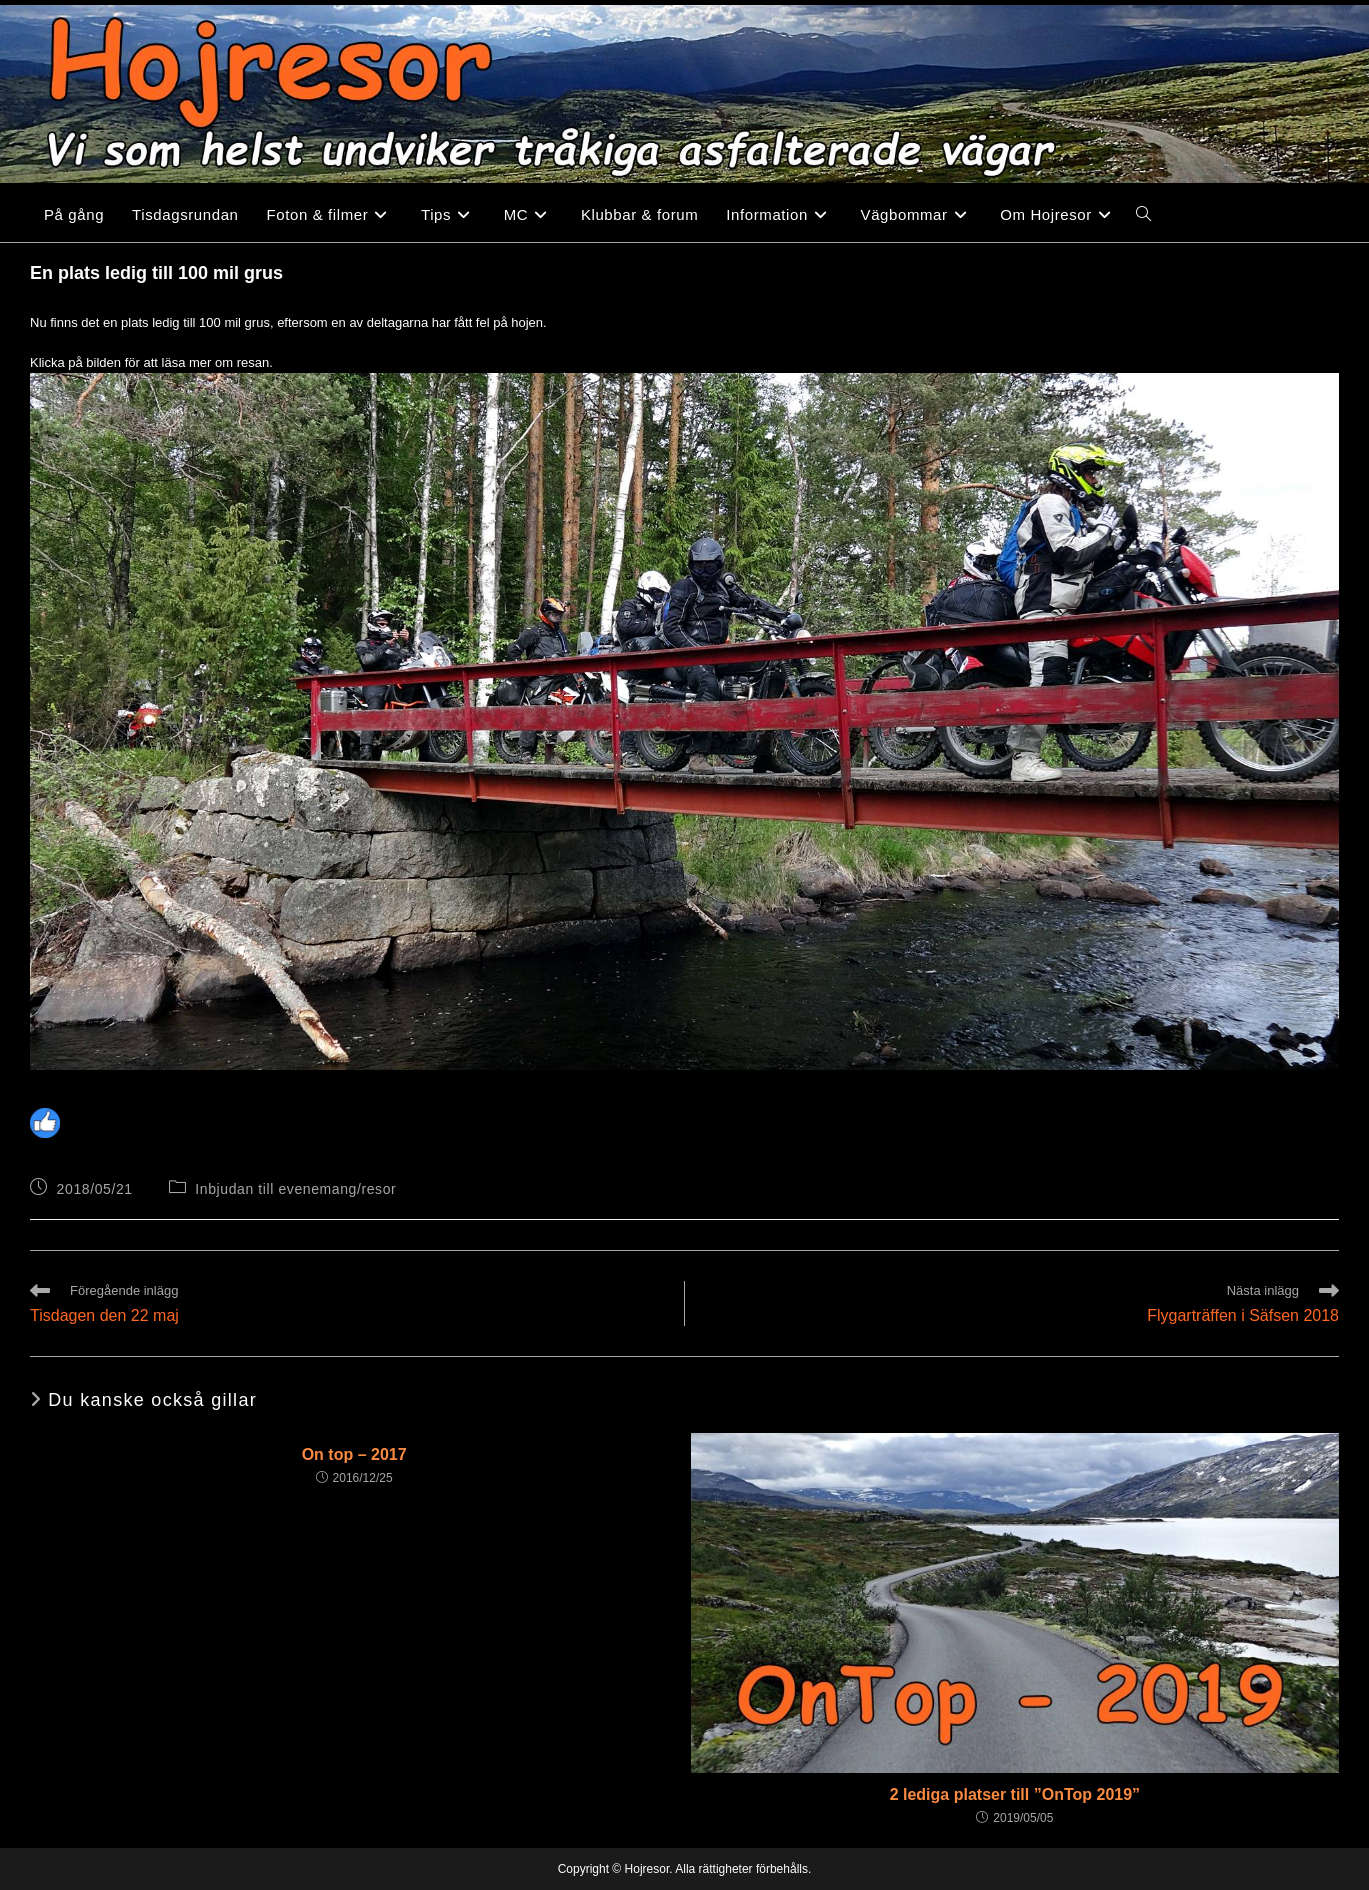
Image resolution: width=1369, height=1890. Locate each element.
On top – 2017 (354, 1454)
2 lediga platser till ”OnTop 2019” (1015, 1794)
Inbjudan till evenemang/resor (295, 1189)
